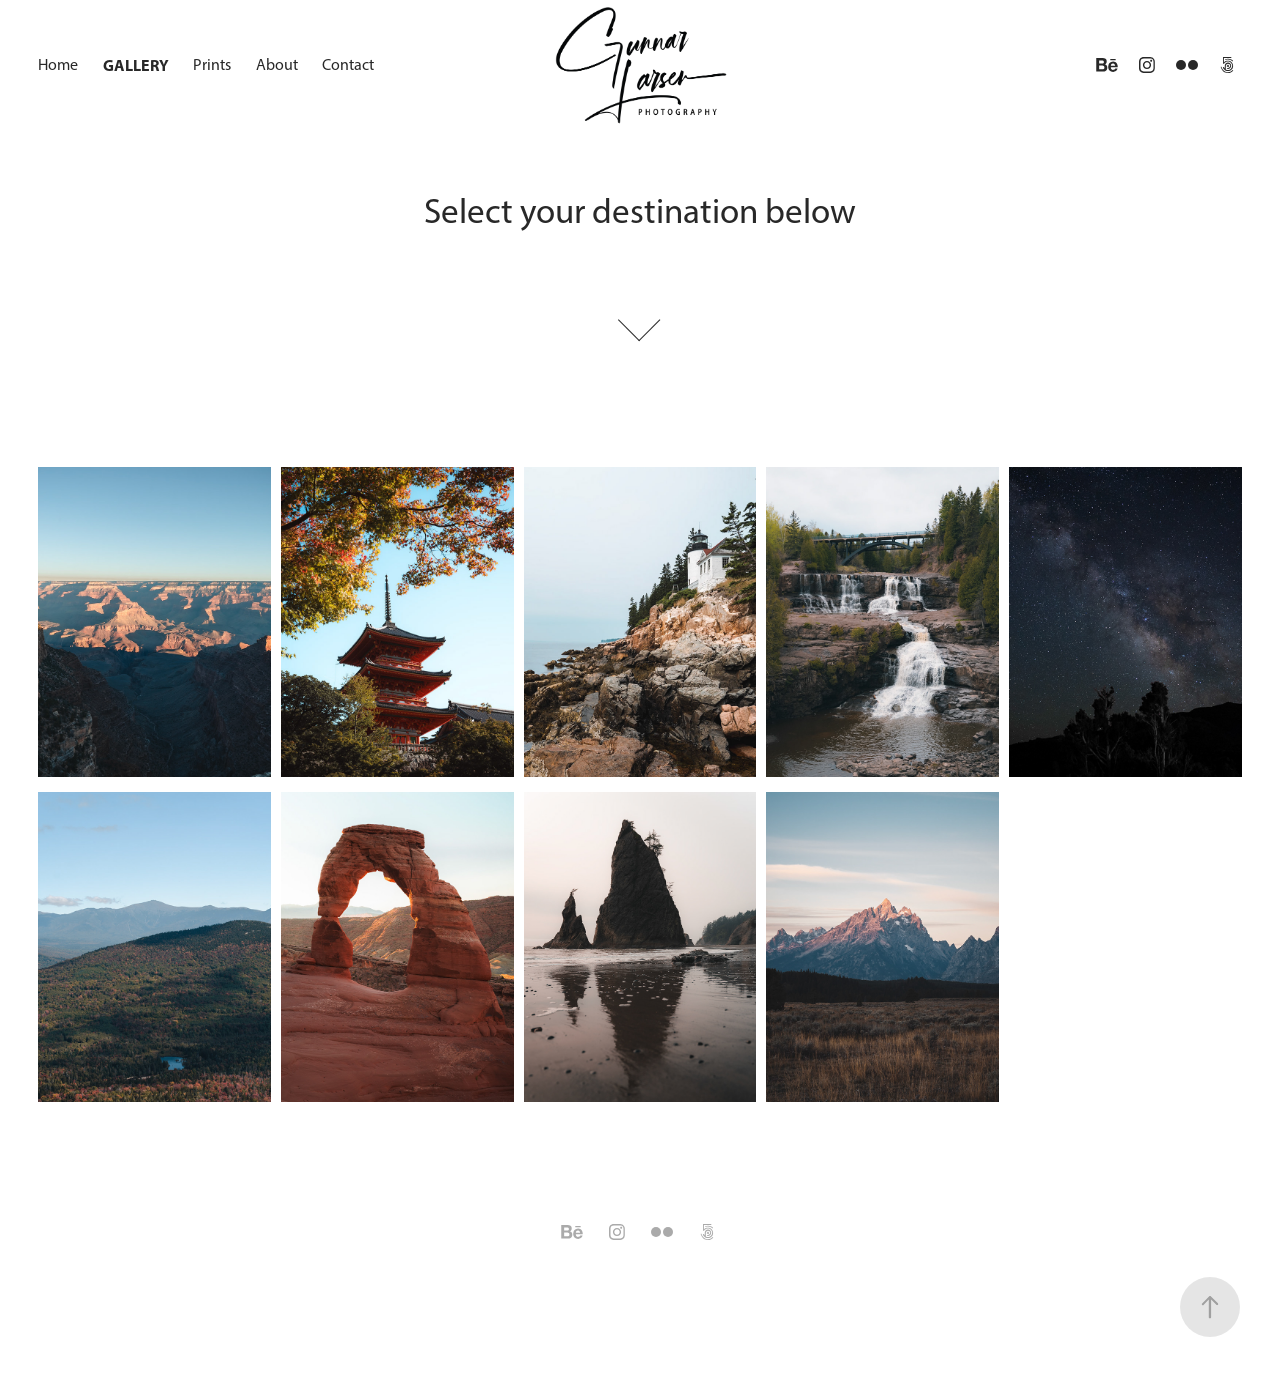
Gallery (136, 65)
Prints (212, 64)
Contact (348, 64)
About (277, 64)
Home (58, 64)
